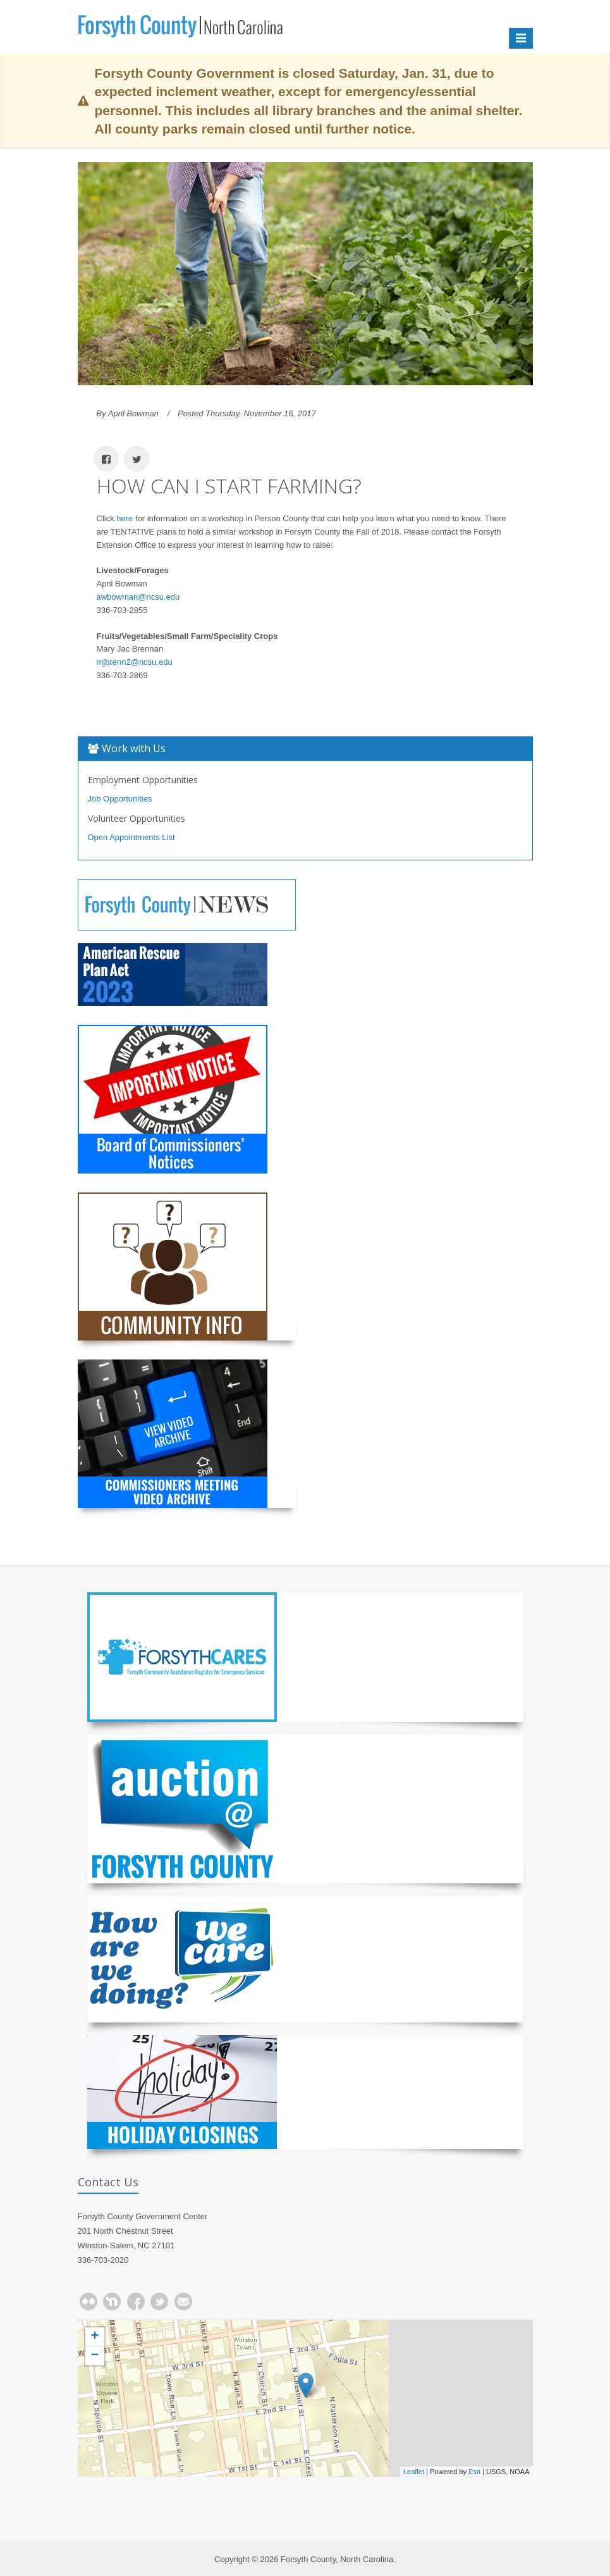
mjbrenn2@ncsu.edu (135, 662)
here (124, 518)
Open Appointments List (131, 837)
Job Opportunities (120, 798)
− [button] (94, 2355)
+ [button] (94, 2336)
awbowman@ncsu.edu (138, 597)
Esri (474, 2471)
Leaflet (413, 2471)
